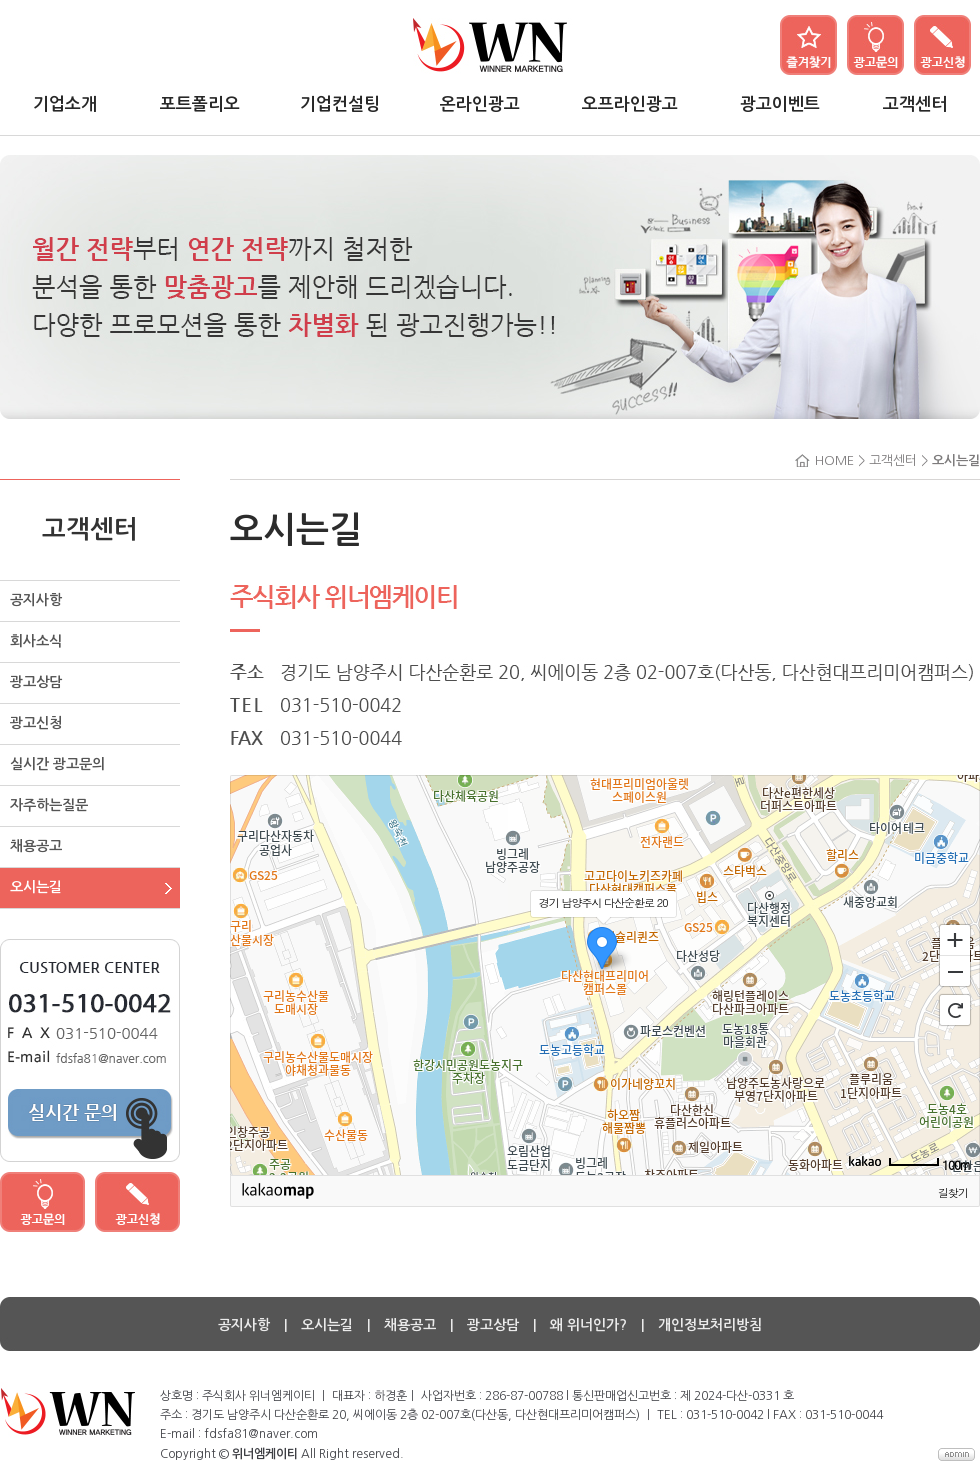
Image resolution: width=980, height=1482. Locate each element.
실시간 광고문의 (57, 764)
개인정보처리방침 (710, 1325)
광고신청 (36, 723)
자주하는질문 (49, 805)
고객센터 (915, 104)
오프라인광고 (630, 104)
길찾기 (953, 1192)
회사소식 (36, 641)
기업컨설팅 (340, 104)
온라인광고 (480, 104)
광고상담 (36, 682)
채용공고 (36, 846)
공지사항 (36, 600)
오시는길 (36, 887)
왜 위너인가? (588, 1325)
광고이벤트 (780, 104)
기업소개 (65, 104)
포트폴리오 (200, 104)
